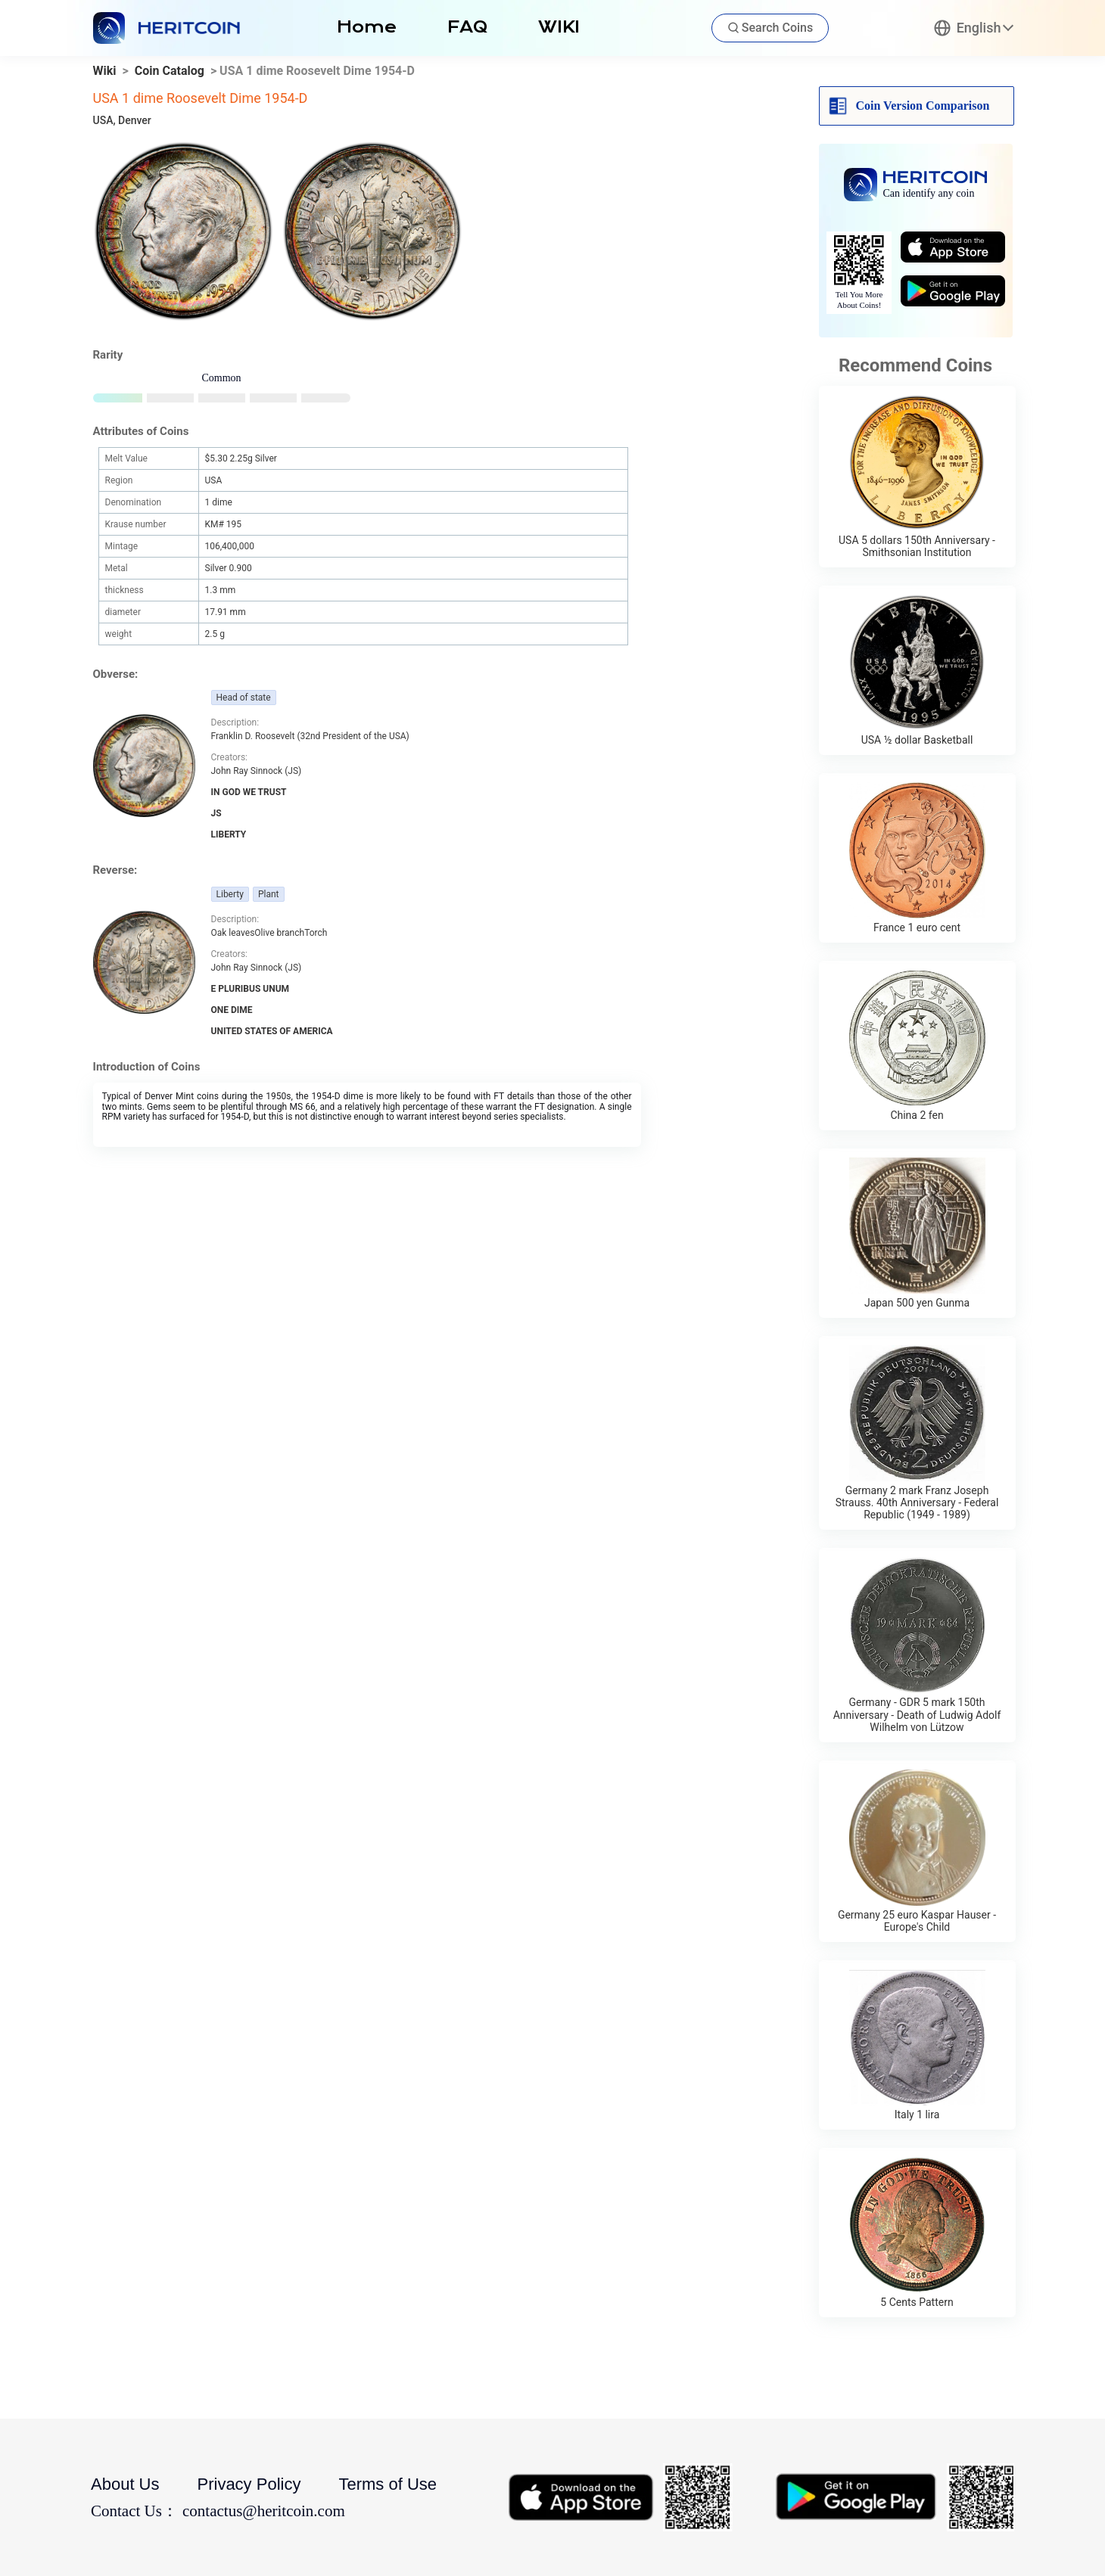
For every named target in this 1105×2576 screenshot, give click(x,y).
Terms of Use (387, 2484)
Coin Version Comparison (923, 105)
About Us (125, 2484)
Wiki (105, 71)
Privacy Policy (249, 2484)
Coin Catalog (169, 71)
